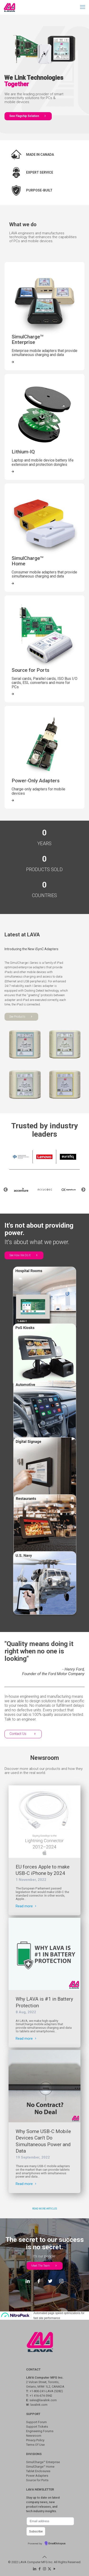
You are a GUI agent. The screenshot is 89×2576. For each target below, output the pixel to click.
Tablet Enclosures (38, 2471)
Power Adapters (37, 2475)
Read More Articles (44, 2208)
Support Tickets (37, 2426)
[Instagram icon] (44, 2569)
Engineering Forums (39, 2431)
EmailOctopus (57, 2543)
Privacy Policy (35, 2440)
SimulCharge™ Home (40, 2466)
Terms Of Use (35, 2444)
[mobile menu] (83, 7)
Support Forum (36, 2422)
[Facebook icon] (39, 2569)
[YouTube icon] (54, 2569)
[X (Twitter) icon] (49, 2569)
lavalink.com (38, 2404)
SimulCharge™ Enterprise (43, 2462)
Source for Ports (37, 2480)
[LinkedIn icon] (34, 2569)
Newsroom (33, 2435)
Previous (5, 1189)
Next (83, 1189)
